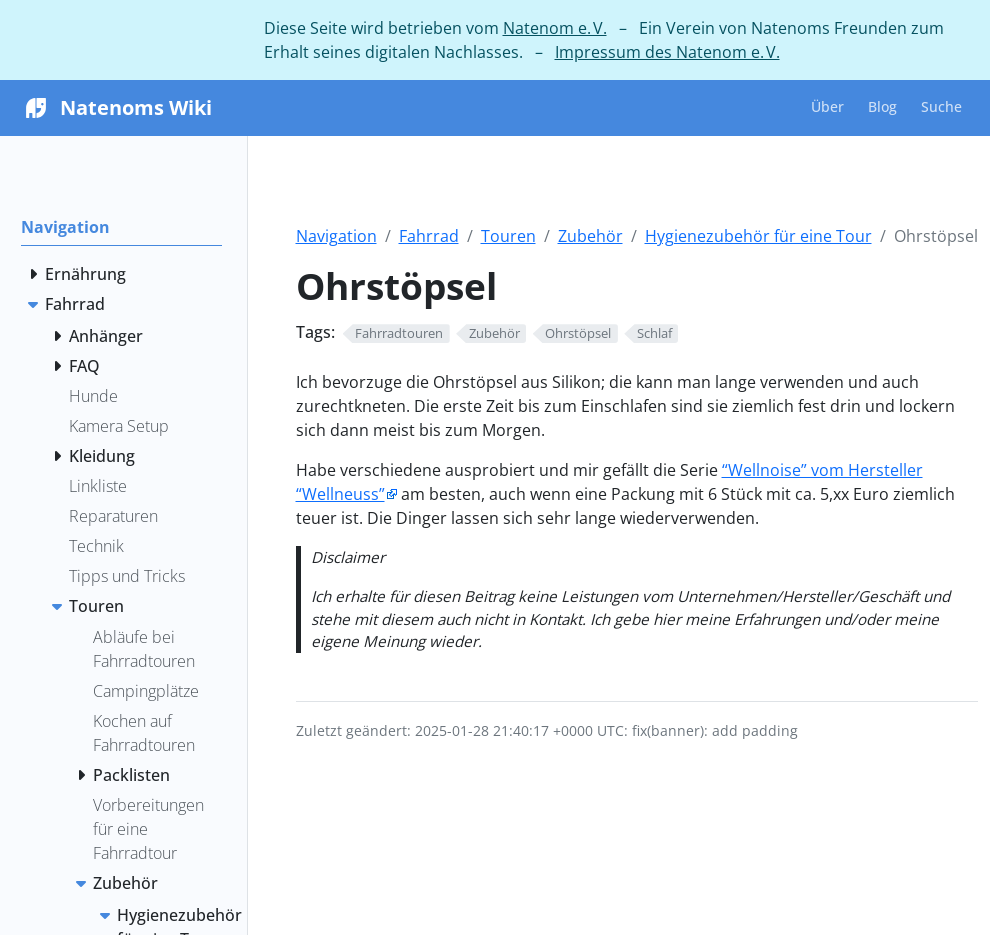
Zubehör (590, 236)
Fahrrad (429, 236)
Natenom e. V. (555, 28)
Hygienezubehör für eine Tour (758, 236)
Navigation (336, 236)
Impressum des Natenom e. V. (667, 52)
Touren (508, 236)
